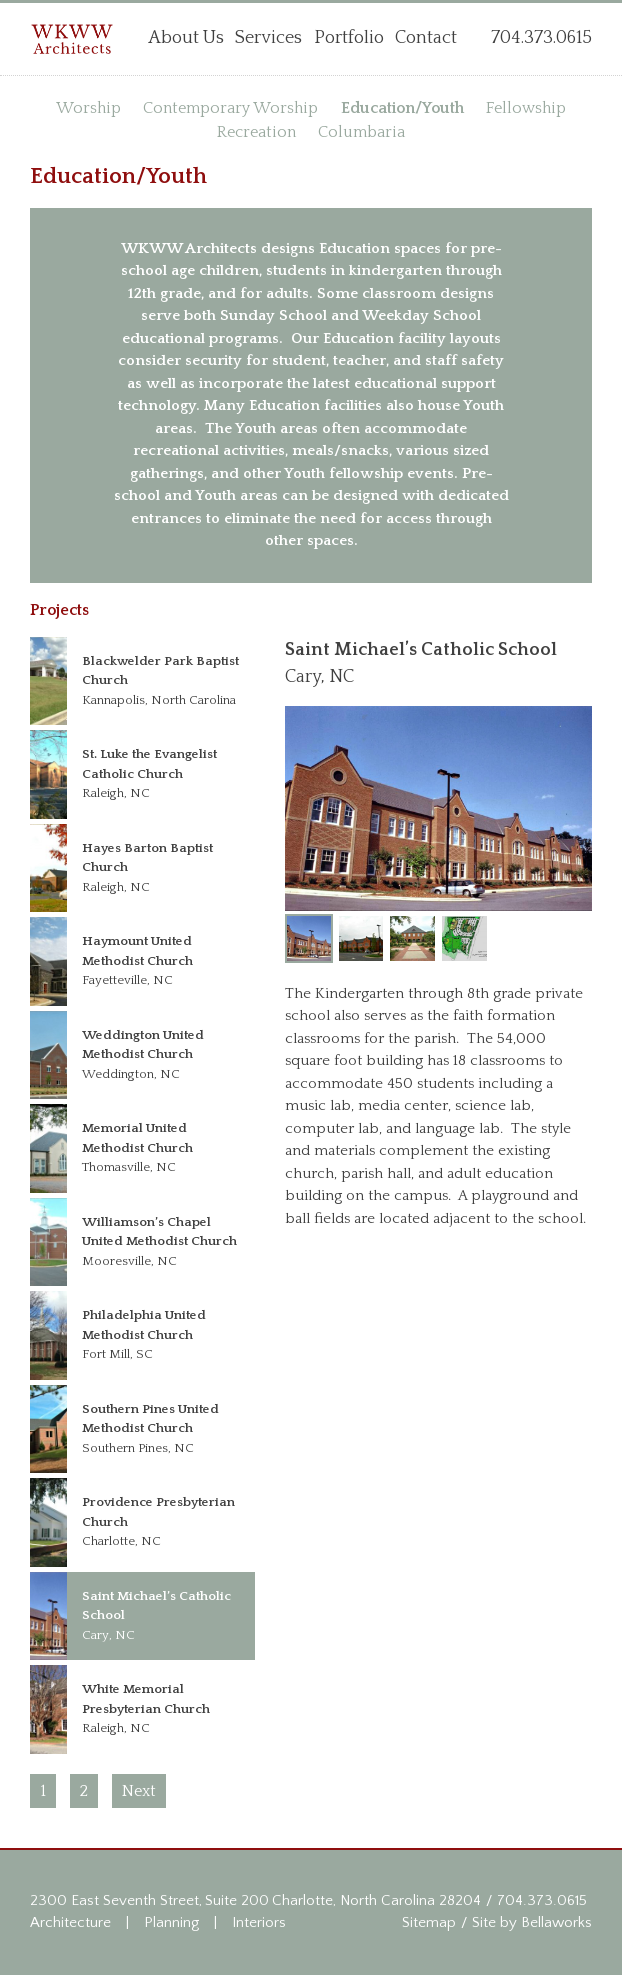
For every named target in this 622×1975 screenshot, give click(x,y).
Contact (426, 38)
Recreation (256, 132)
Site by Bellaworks (532, 1922)
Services (268, 38)
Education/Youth (402, 108)
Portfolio (349, 38)
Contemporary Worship (230, 108)
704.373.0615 (542, 1900)
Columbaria (361, 132)
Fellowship (526, 108)
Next (139, 1791)
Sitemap (429, 1922)
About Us (186, 38)
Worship (88, 108)
